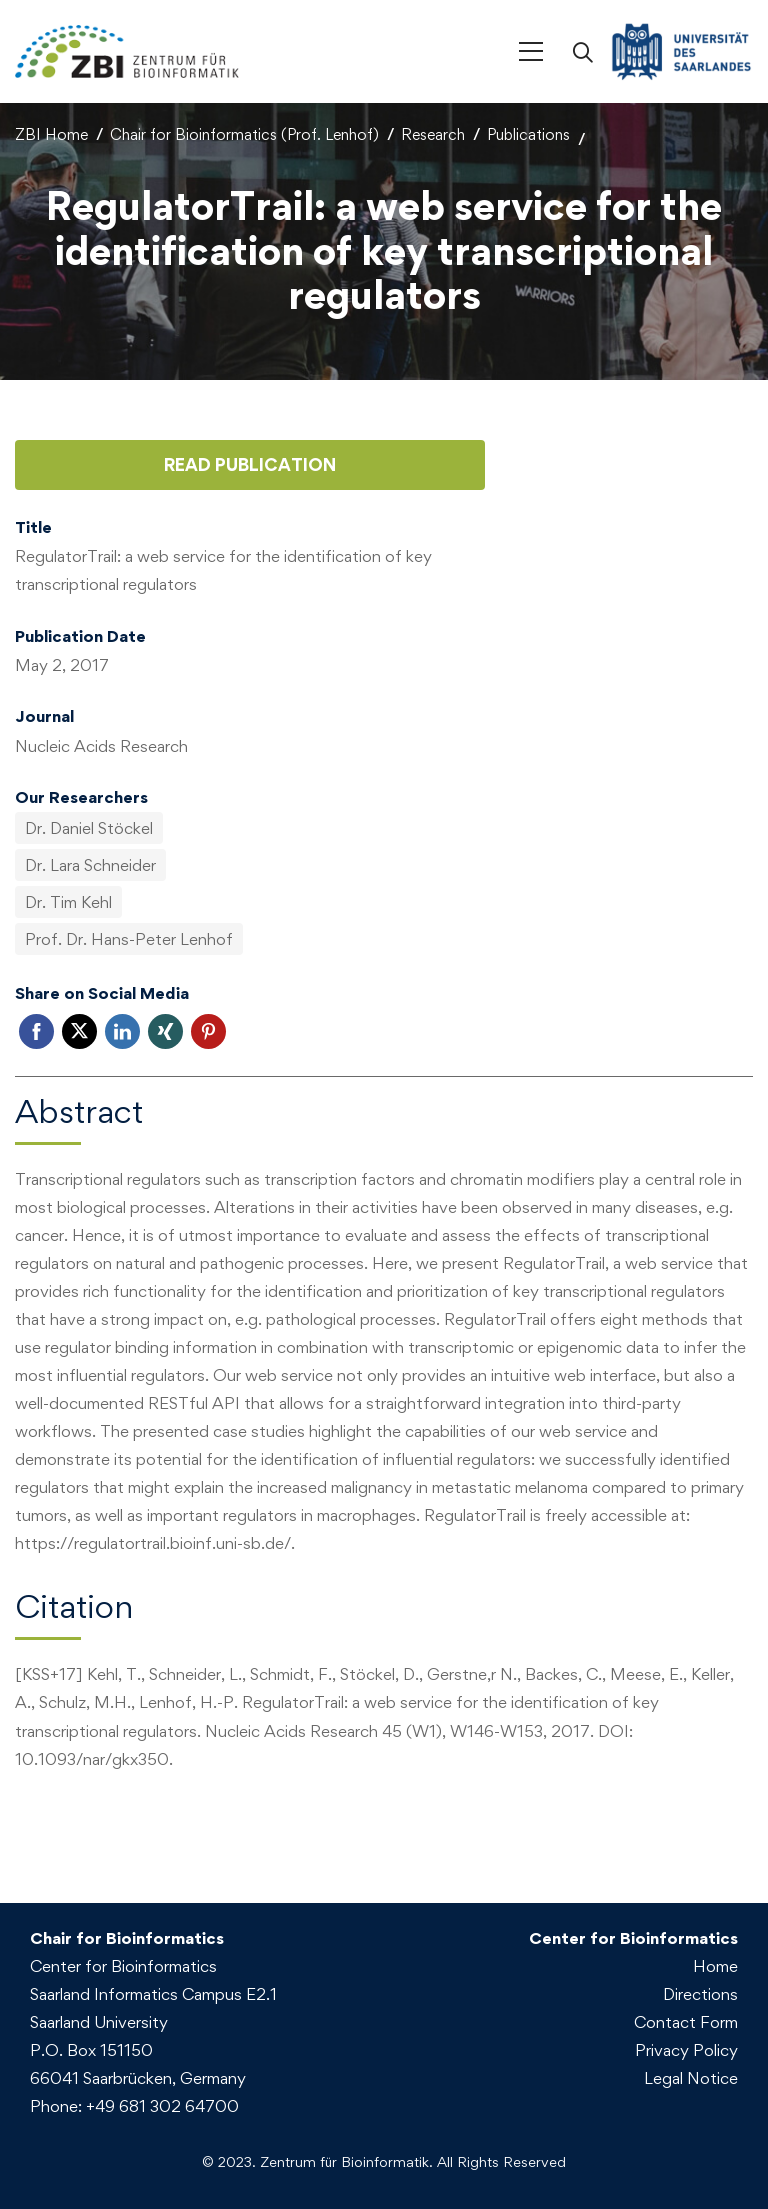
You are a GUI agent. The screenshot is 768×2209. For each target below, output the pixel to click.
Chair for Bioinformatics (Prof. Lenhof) (244, 134)
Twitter (79, 1031)
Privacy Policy (686, 2050)
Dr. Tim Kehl (68, 902)
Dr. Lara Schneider (90, 865)
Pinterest (208, 1031)
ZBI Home (51, 134)
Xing (165, 1031)
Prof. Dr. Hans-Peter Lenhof (129, 939)
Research (433, 134)
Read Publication (250, 464)
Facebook (36, 1031)
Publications (528, 134)
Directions (700, 1994)
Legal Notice (691, 2078)
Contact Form (686, 2022)
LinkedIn (122, 1031)
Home (715, 1966)
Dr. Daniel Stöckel (89, 828)
